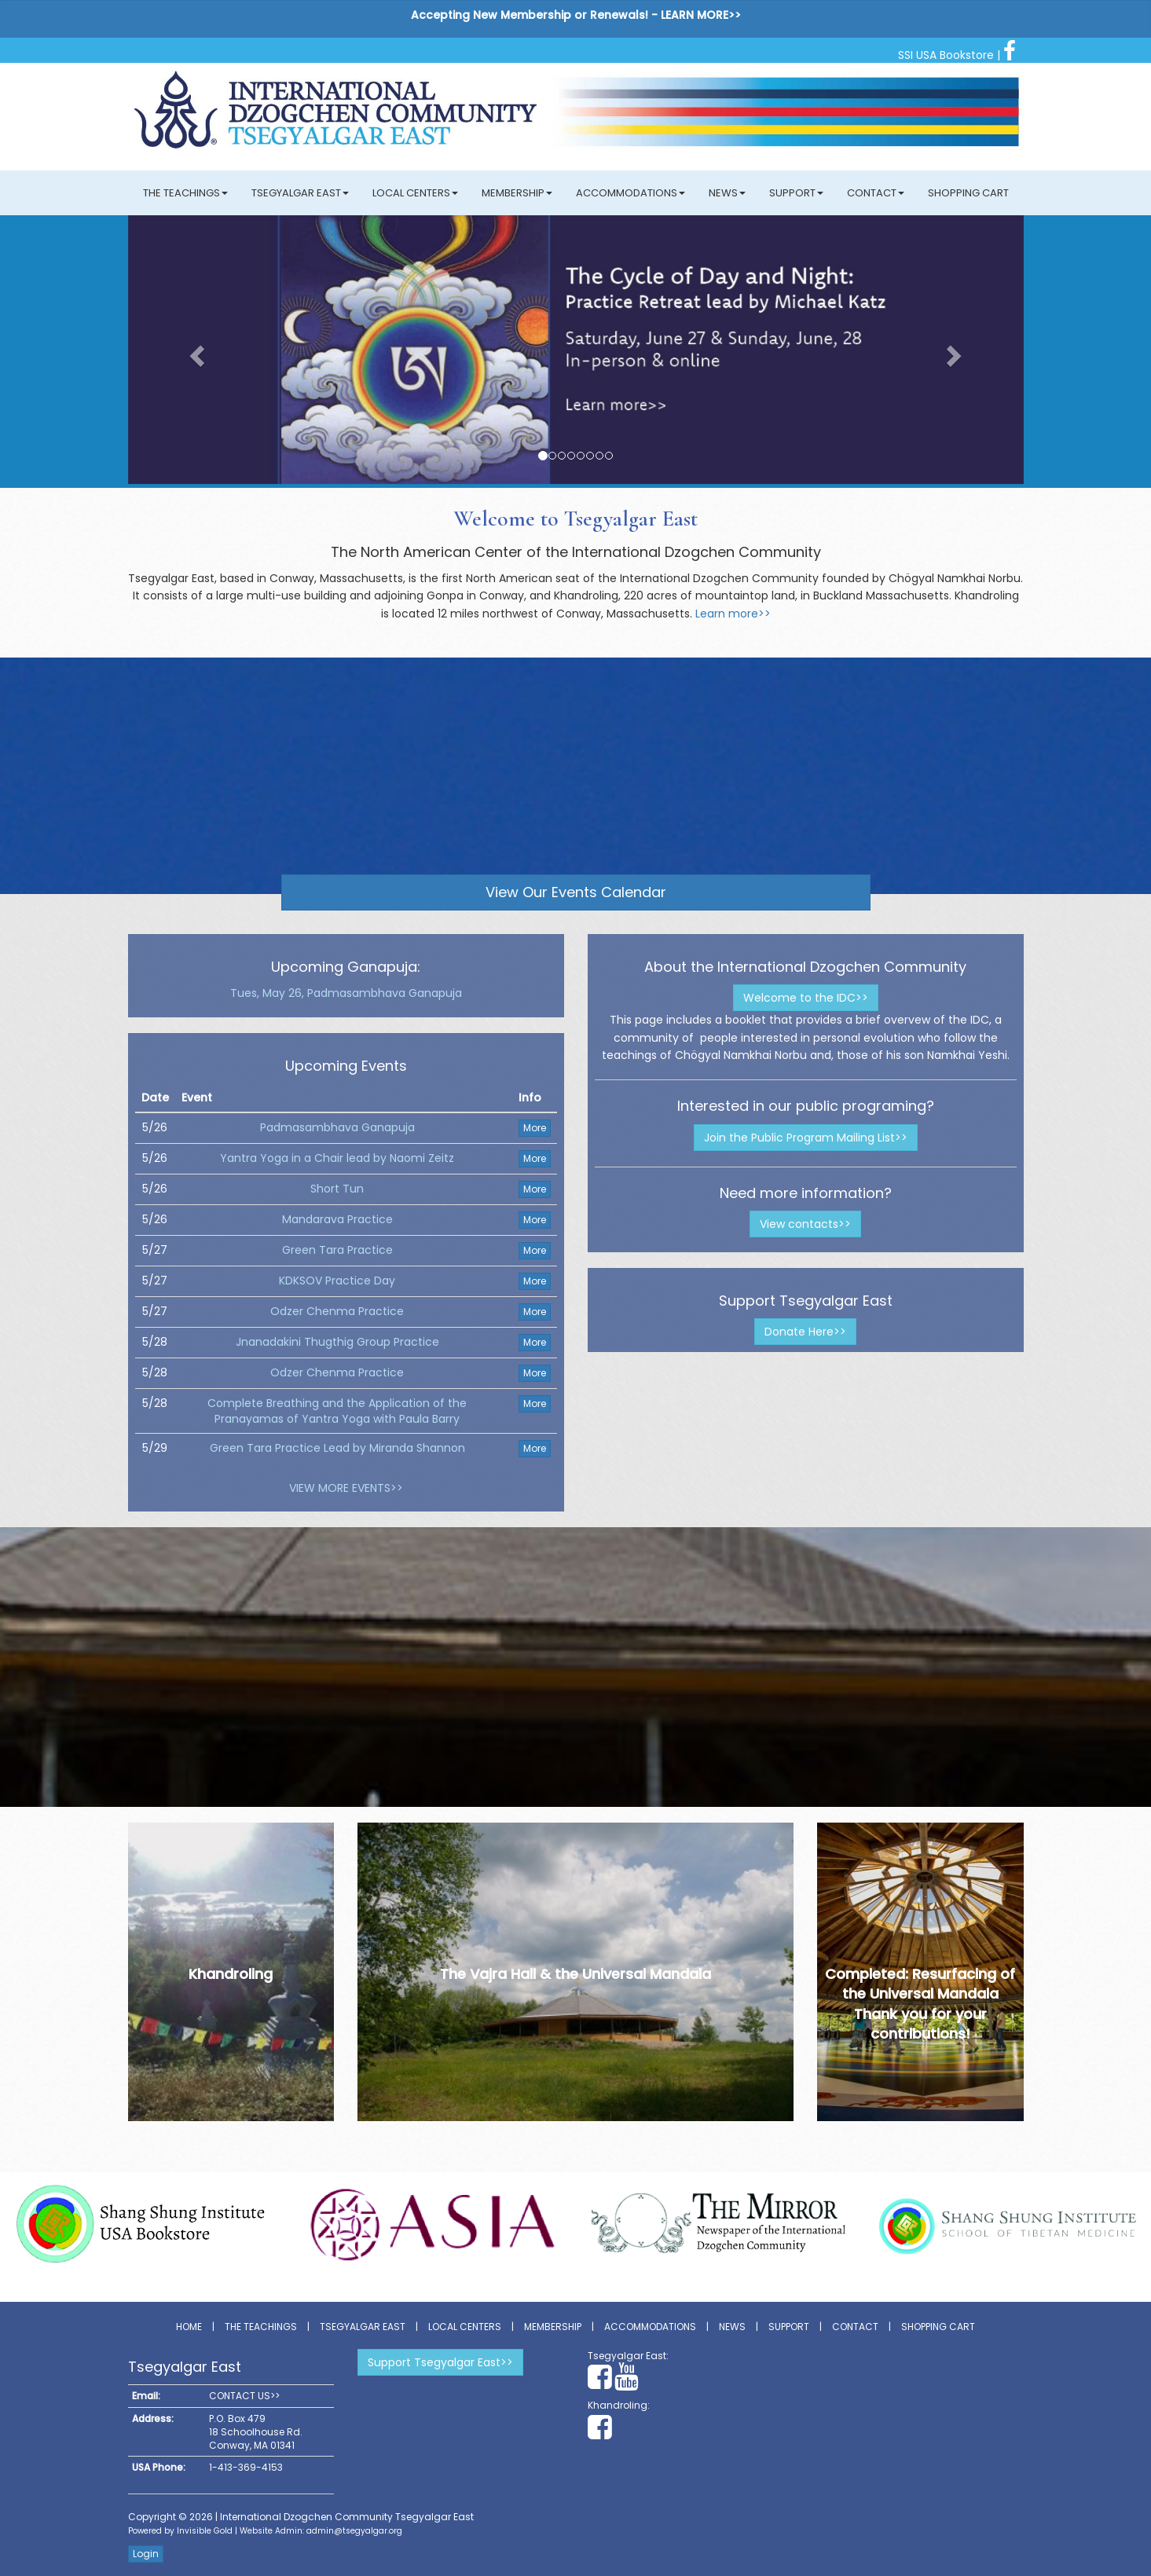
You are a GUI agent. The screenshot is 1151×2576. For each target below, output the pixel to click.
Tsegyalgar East (300, 192)
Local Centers (415, 192)
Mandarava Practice (337, 1219)
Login (146, 2553)
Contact (875, 192)
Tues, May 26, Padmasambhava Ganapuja (346, 993)
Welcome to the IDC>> (805, 998)
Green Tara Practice (337, 1250)
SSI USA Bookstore (946, 55)
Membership (517, 192)
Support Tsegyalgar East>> (440, 2362)
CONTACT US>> (244, 2395)
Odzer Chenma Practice (337, 1311)
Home (189, 2326)
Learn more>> (733, 613)
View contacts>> (805, 1224)
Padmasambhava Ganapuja (337, 1127)
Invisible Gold (205, 2531)
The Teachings (185, 192)
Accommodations (630, 192)
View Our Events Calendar (576, 892)
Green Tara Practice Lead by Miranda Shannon (337, 1448)
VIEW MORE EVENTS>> (346, 1488)
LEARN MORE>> (701, 15)
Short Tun (337, 1188)
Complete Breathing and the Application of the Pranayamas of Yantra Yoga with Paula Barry (337, 1411)
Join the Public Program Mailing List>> (805, 1137)
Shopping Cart (968, 192)
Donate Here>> (805, 1331)
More (534, 1127)
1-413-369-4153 (246, 2467)
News (727, 192)
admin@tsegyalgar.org (354, 2531)
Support (796, 192)
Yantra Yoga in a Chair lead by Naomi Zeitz (337, 1158)
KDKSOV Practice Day (337, 1280)
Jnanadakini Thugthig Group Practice (337, 1342)
